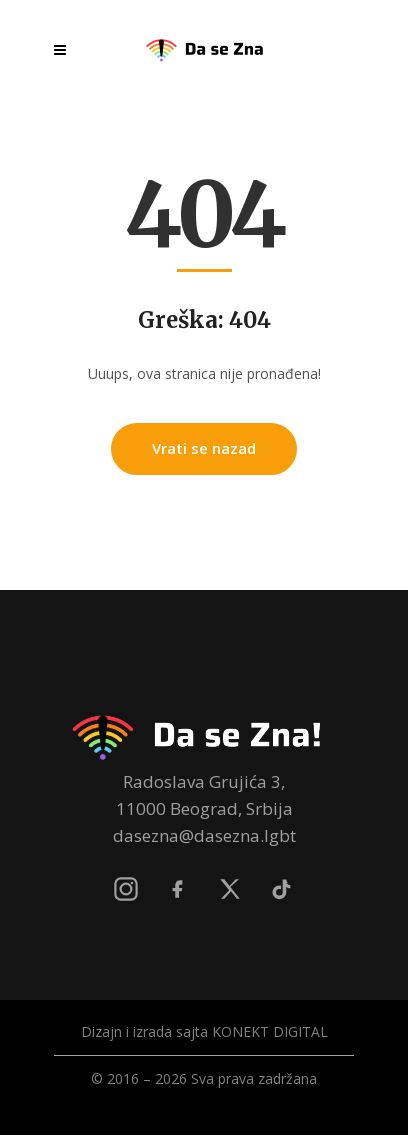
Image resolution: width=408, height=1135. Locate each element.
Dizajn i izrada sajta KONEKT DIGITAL (204, 1031)
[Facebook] (178, 889)
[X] (230, 889)
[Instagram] (126, 889)
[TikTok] (282, 889)
